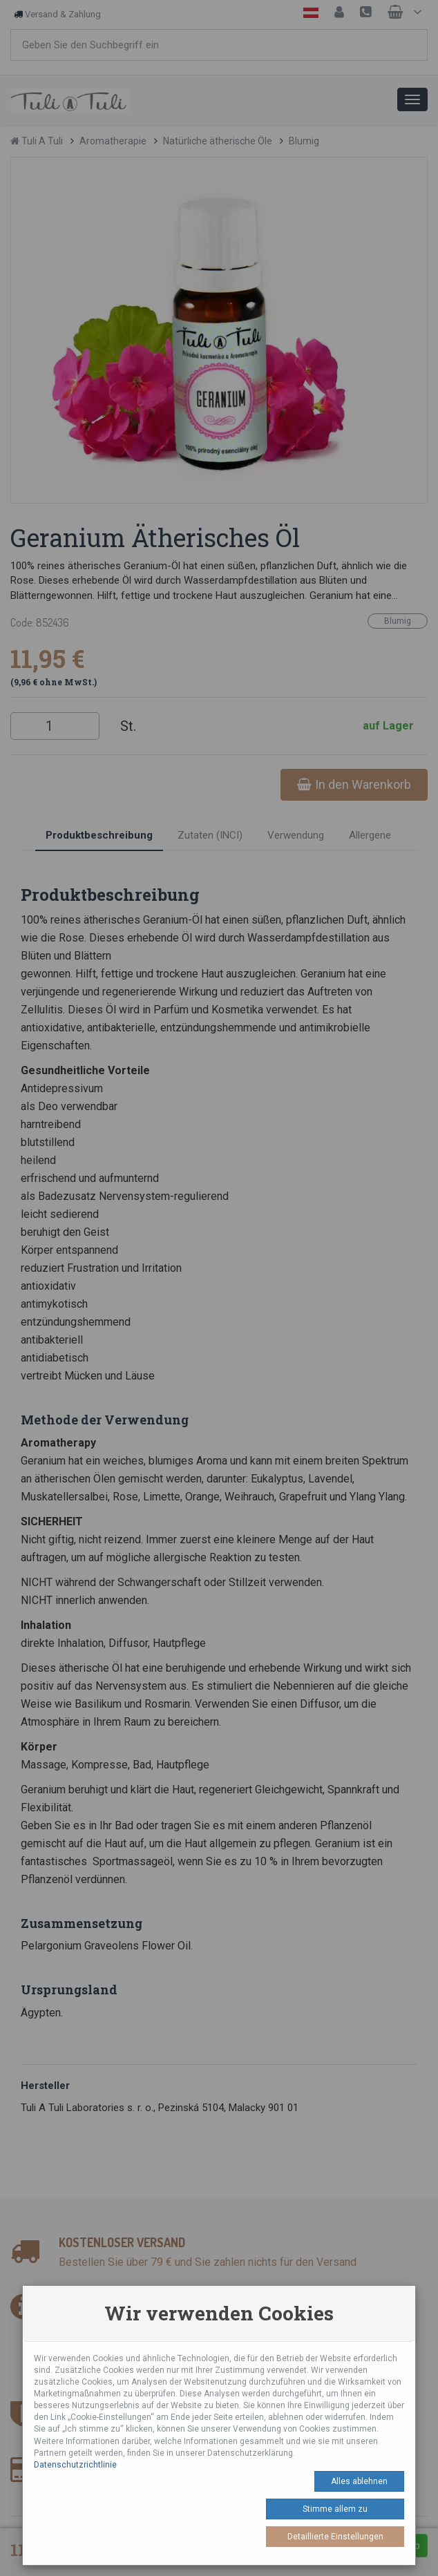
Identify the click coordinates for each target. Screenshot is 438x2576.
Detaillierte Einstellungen (335, 2536)
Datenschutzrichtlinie (75, 2465)
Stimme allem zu (335, 2509)
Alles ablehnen (359, 2481)
